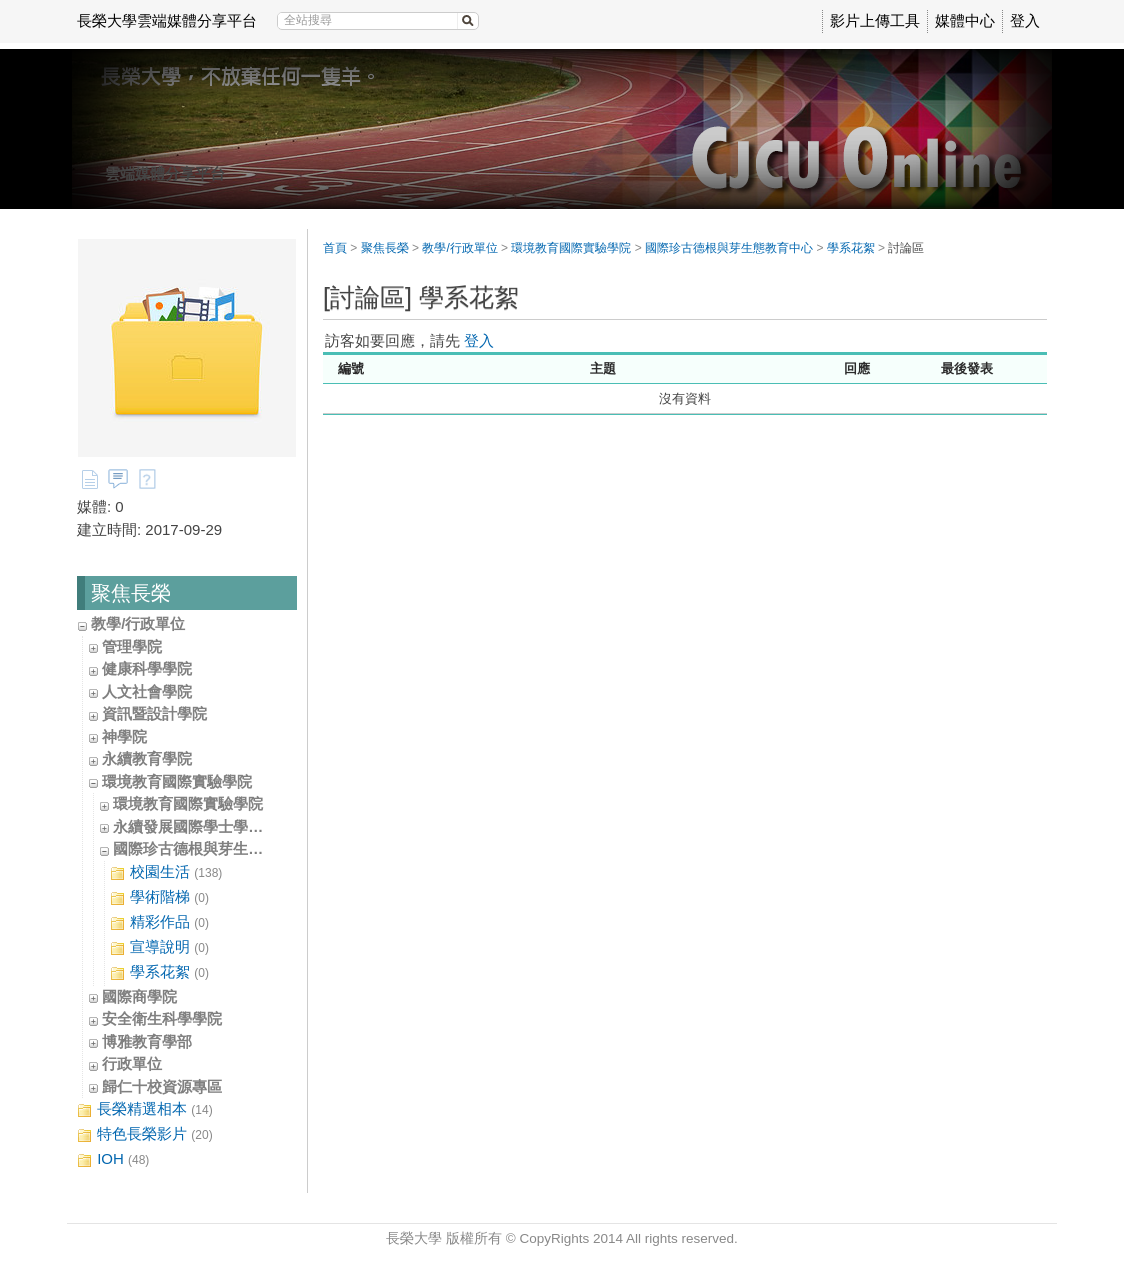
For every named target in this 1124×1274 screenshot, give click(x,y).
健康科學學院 (147, 668)
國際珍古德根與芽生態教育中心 (218, 848)
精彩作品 (159, 922)
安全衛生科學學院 (162, 1018)
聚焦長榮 (385, 248)
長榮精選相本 (145, 1109)
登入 (1025, 20)
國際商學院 (139, 996)
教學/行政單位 (138, 623)
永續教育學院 (147, 758)
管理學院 (132, 646)
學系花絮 (159, 972)
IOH (113, 1159)
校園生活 (166, 872)
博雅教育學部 (147, 1041)
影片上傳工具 (875, 20)
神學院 (124, 736)
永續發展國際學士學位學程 (203, 826)
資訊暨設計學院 (154, 713)
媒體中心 (965, 20)
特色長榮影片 (145, 1134)
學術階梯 (159, 897)
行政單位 (132, 1063)
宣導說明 (159, 947)
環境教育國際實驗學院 (177, 781)
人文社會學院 (147, 691)
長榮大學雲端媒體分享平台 (167, 20)
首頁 (335, 248)
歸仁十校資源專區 (162, 1086)
